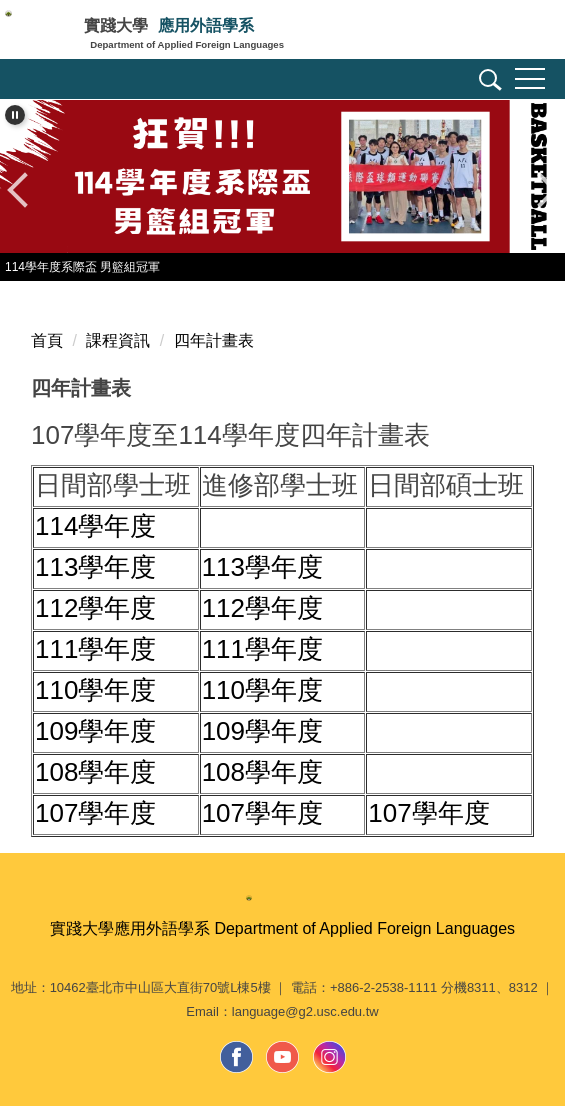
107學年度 (95, 813)
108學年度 (95, 772)
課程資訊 (118, 340)
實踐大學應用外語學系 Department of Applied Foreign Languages (282, 928)
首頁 (47, 340)
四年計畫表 (214, 340)
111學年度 (95, 649)
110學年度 (95, 690)
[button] (487, 83)
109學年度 (95, 731)
